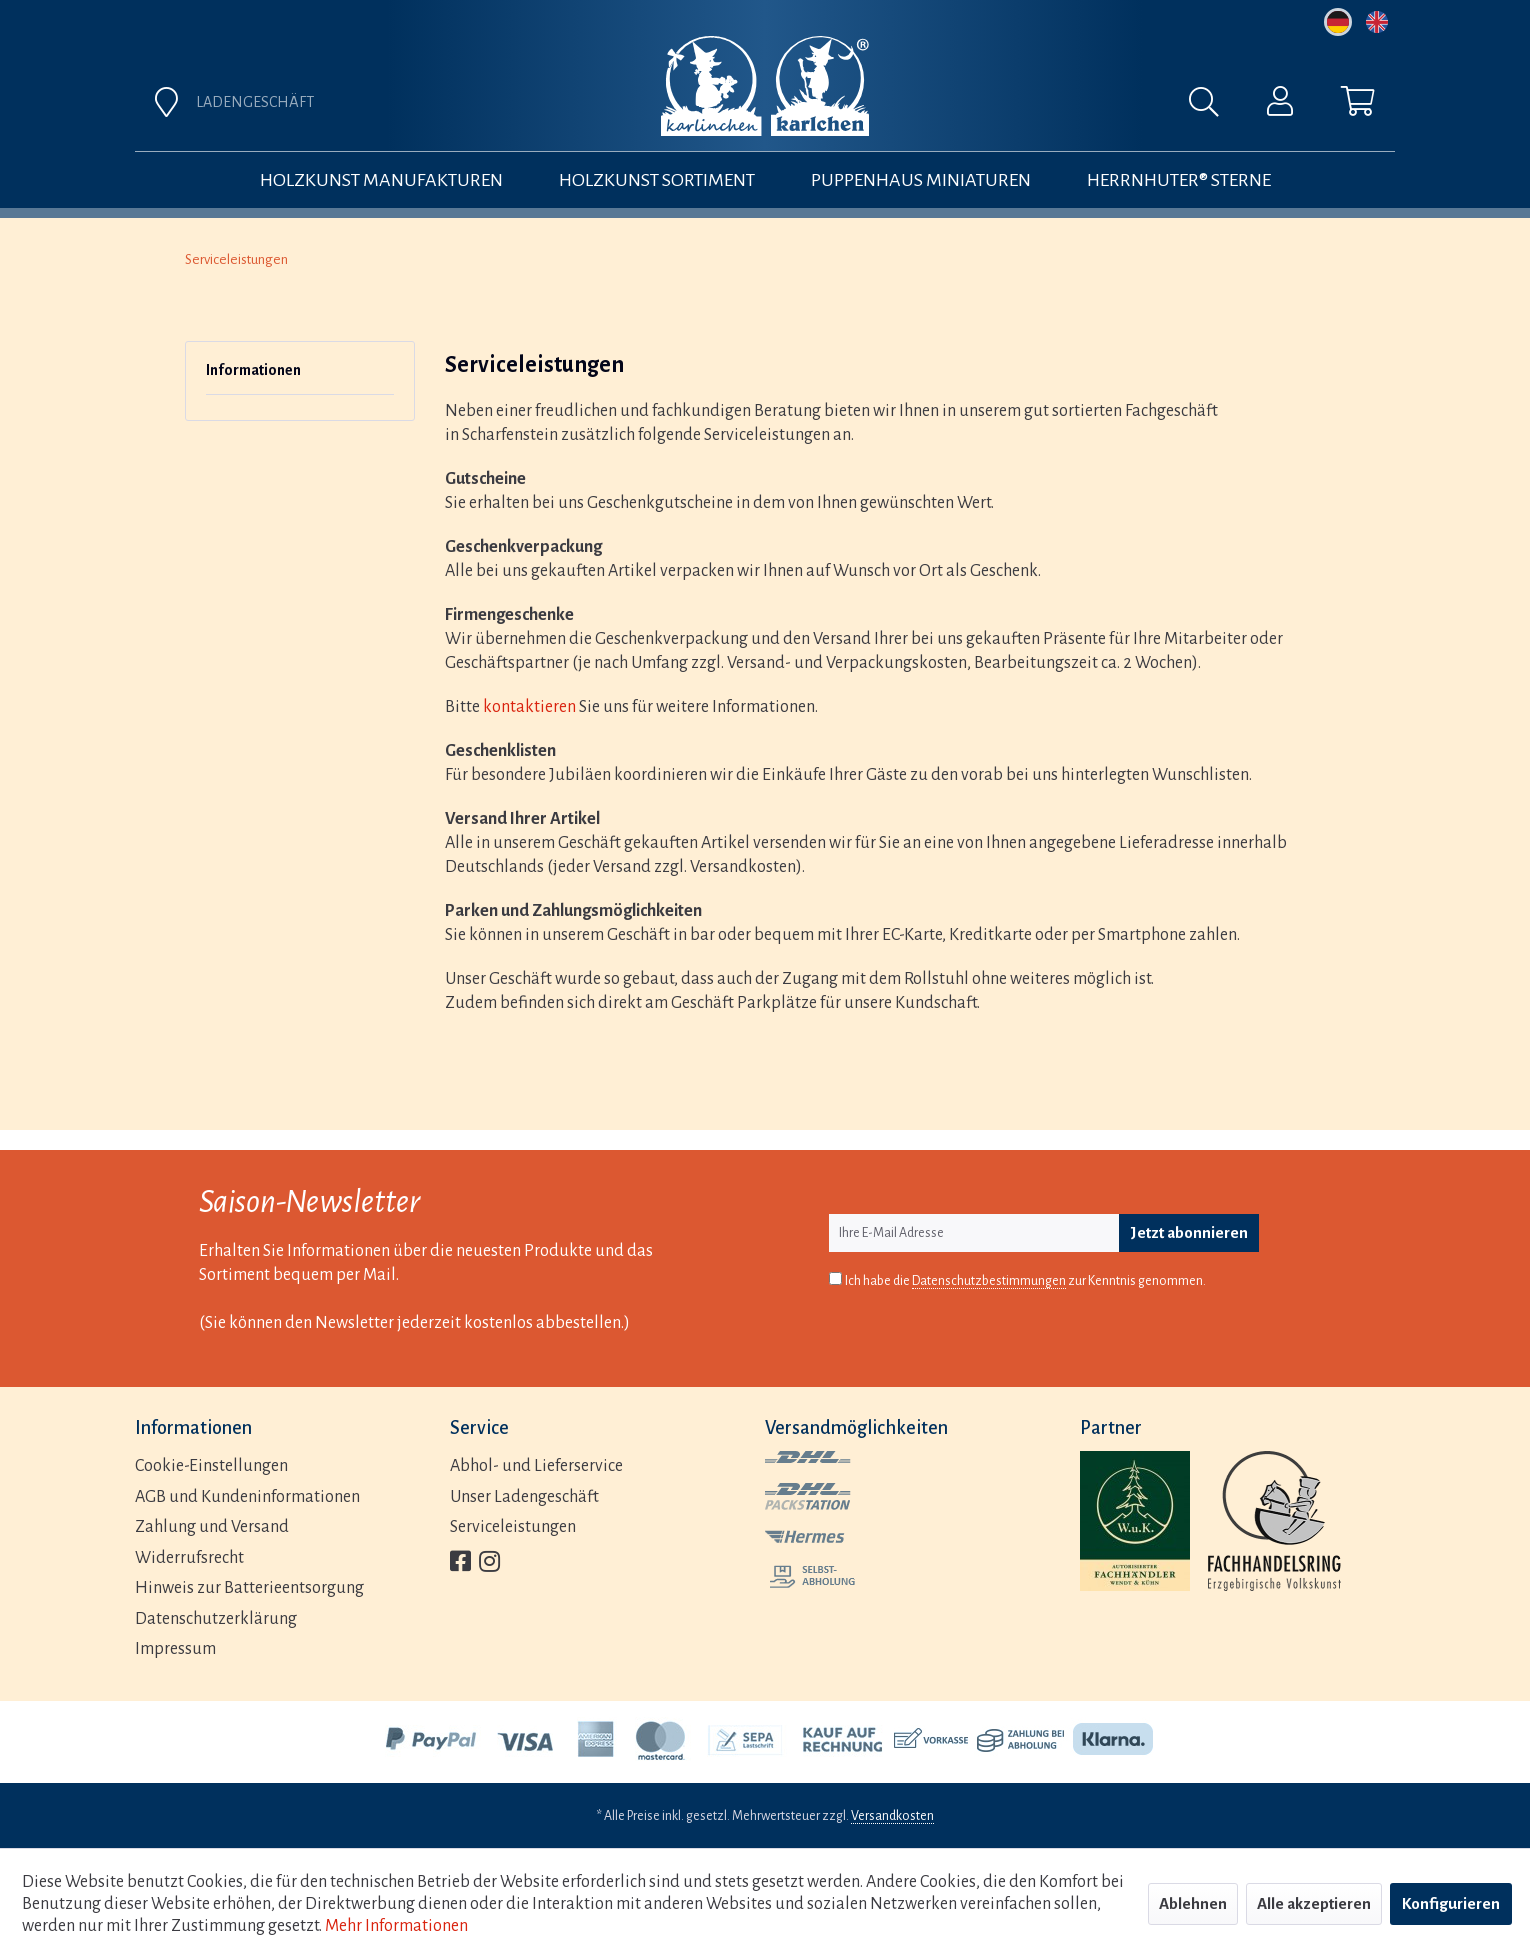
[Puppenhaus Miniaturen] (921, 180)
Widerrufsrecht (189, 1558)
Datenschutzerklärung (216, 1619)
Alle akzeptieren (1314, 1903)
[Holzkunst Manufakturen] (381, 180)
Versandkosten (892, 1816)
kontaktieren (529, 707)
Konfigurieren (1451, 1903)
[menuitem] (987, 107)
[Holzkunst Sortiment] (657, 180)
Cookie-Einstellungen (211, 1466)
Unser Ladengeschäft (524, 1497)
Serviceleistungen (513, 1527)
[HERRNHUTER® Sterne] (1179, 180)
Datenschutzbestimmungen (989, 1281)
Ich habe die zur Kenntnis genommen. (1025, 1281)
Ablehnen (1193, 1903)
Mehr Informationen (396, 1926)
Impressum (175, 1649)
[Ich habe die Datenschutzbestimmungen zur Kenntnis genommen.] (835, 1278)
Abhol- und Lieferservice (536, 1466)
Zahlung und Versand (212, 1527)
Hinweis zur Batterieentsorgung (249, 1588)
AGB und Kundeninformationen (247, 1497)
